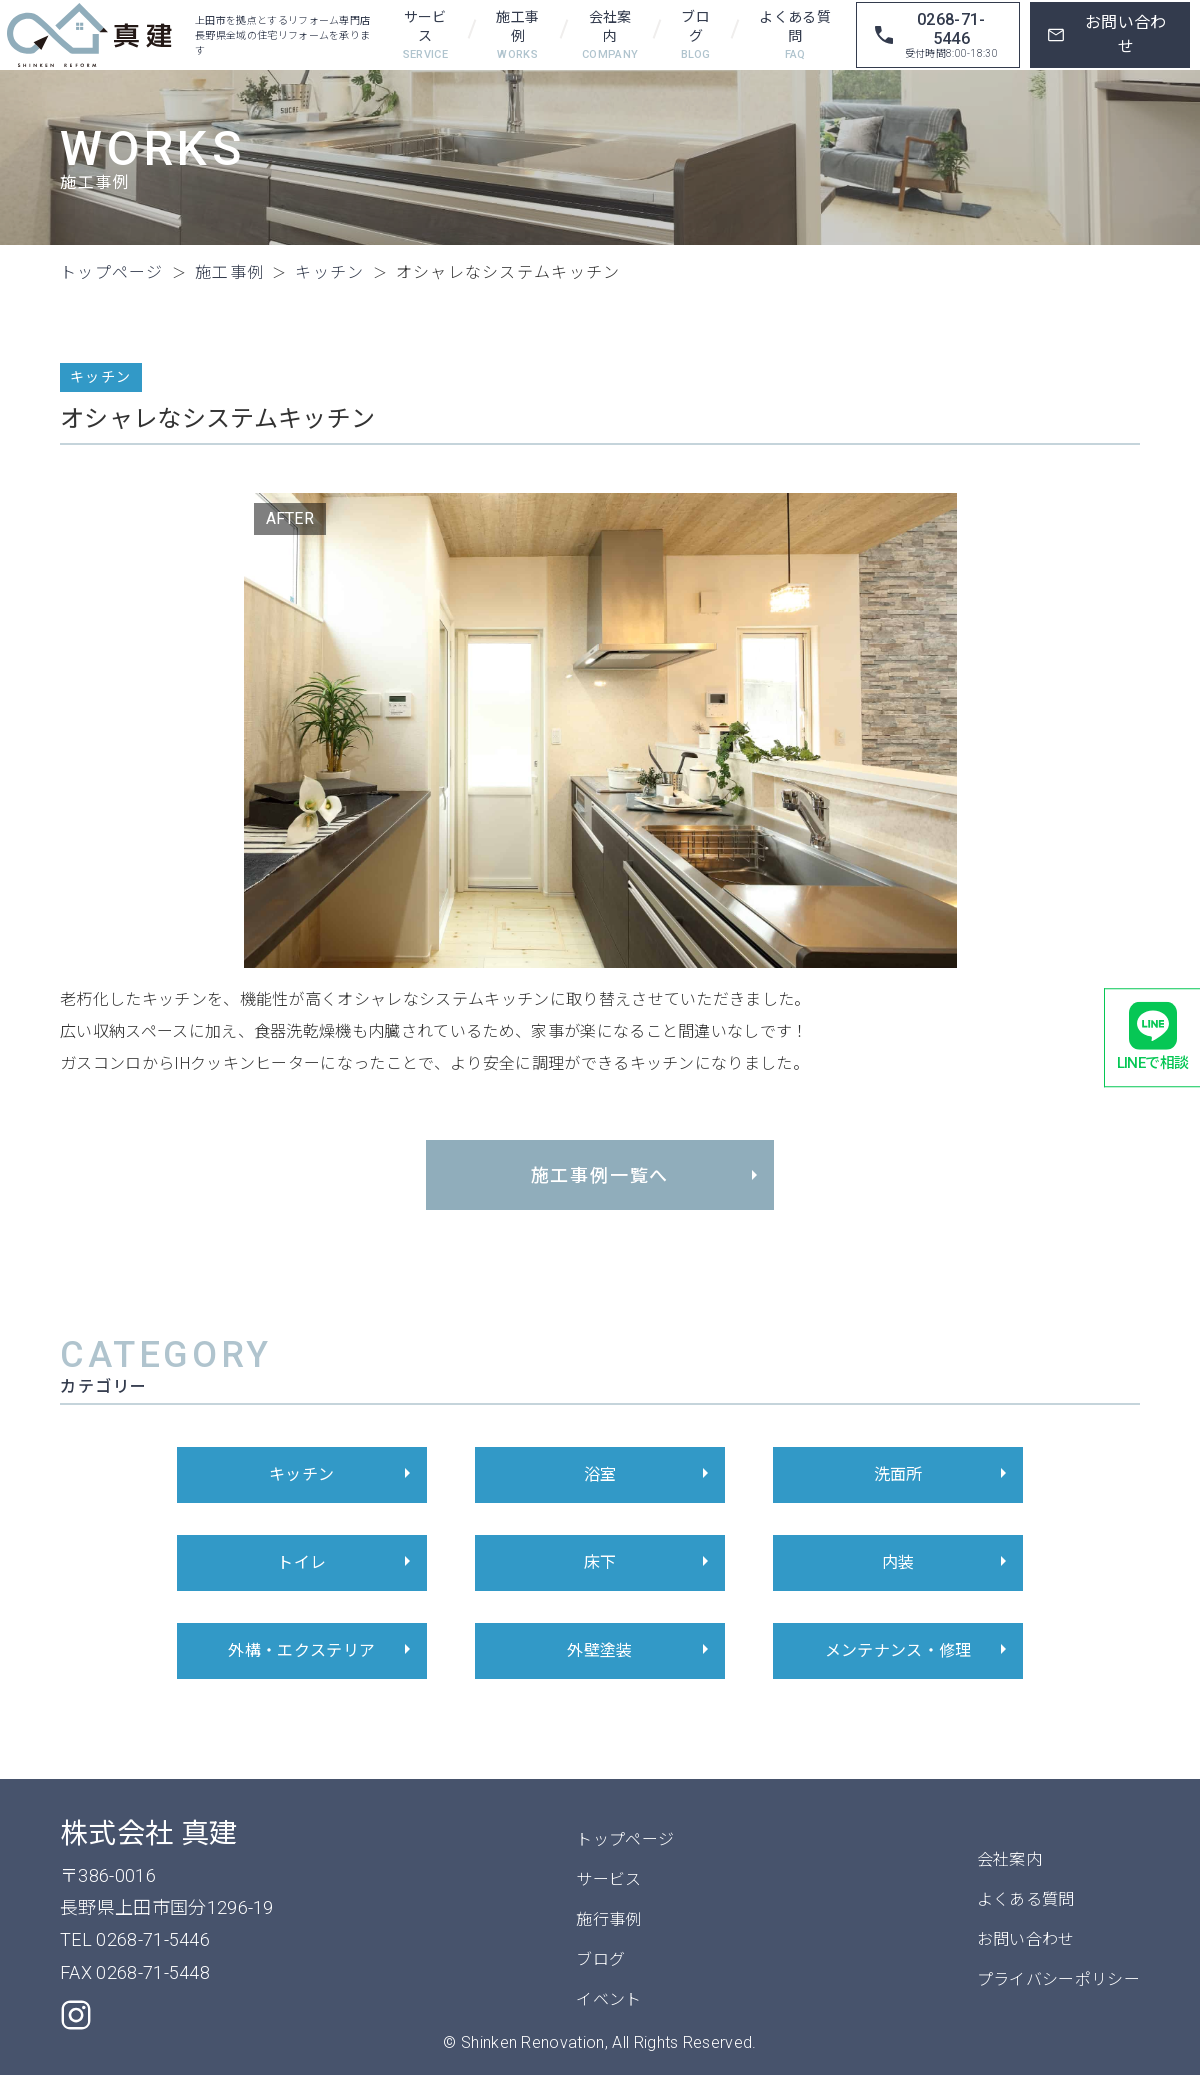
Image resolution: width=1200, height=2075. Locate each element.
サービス (425, 36)
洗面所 (944, 1475)
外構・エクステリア (322, 1651)
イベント (608, 1999)
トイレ (347, 1563)
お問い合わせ (1026, 1939)
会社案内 (610, 36)
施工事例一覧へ (647, 1175)
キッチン (343, 1475)
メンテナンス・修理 (919, 1651)
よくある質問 (795, 36)
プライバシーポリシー (1058, 1979)
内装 (947, 1563)
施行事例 (608, 1919)
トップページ (625, 1839)
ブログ (696, 36)
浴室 (649, 1475)
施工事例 (518, 36)
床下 (649, 1563)
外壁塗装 (641, 1651)
